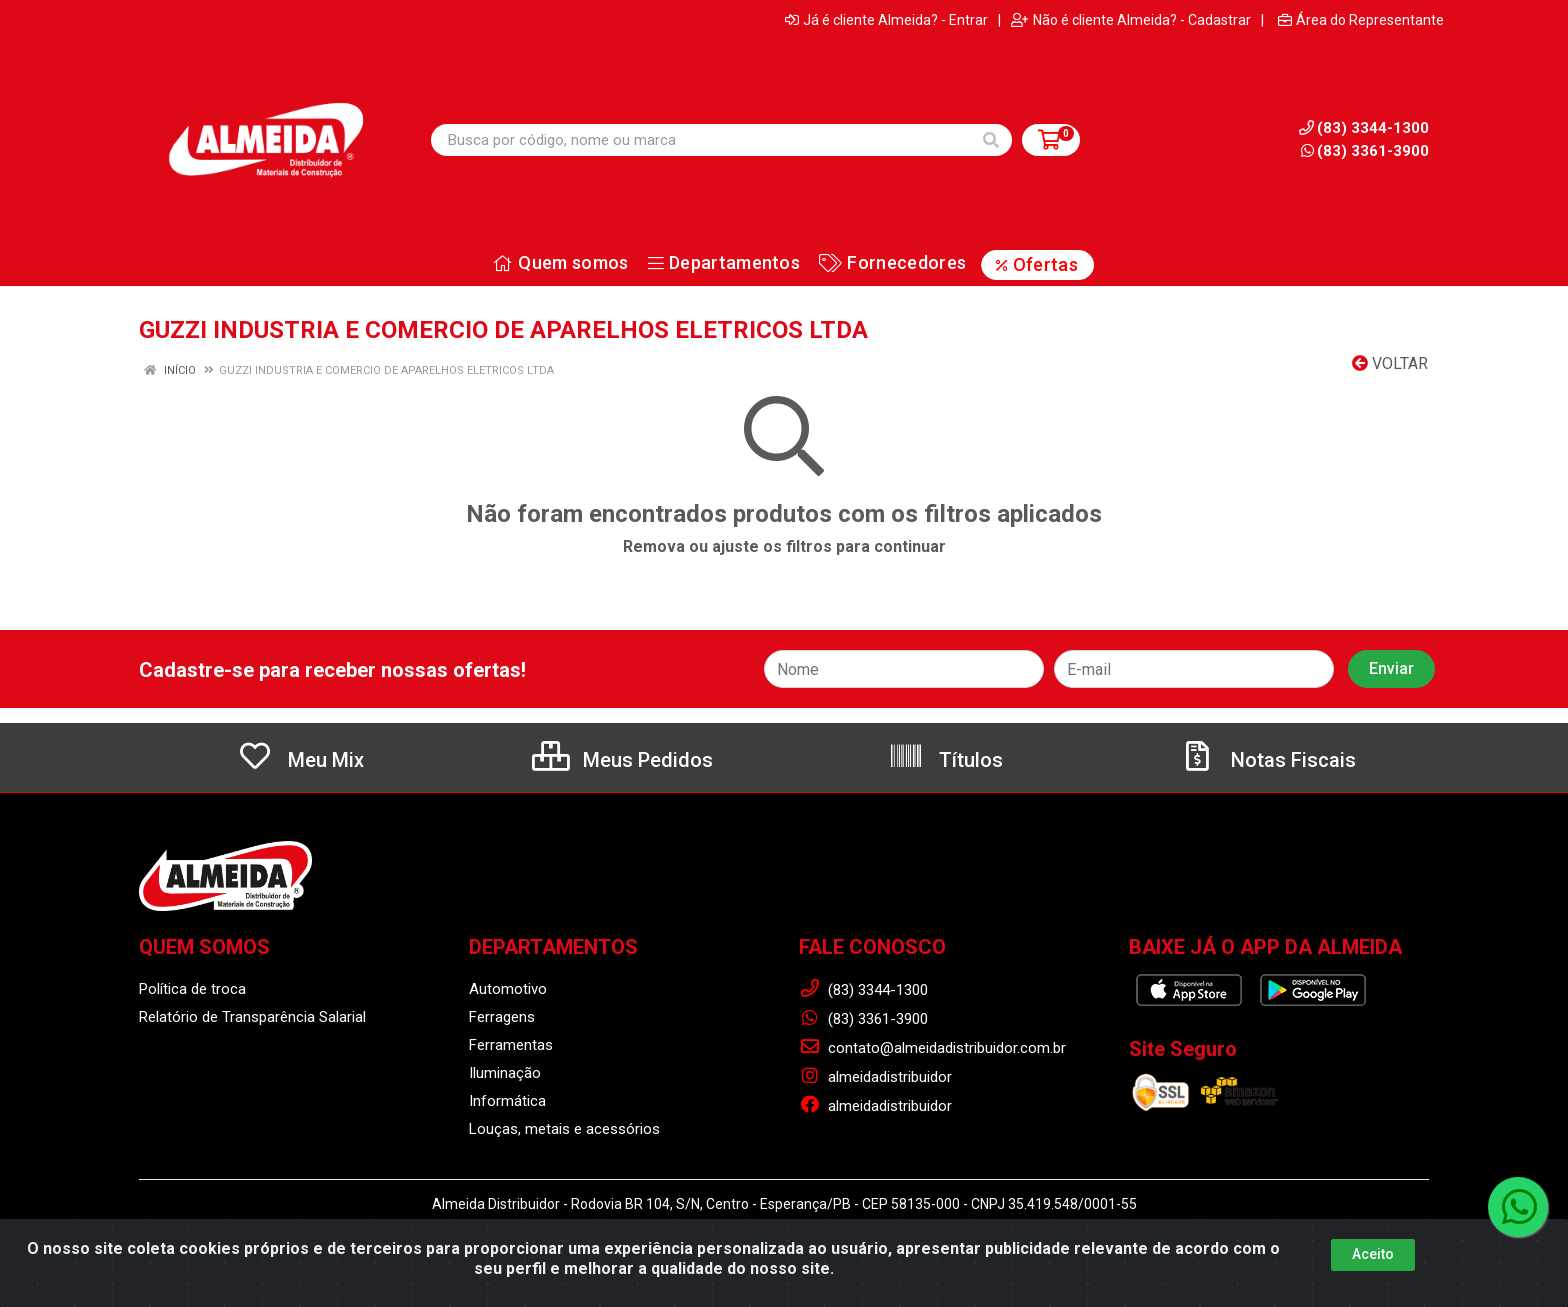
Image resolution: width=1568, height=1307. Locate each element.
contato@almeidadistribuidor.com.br (932, 1048)
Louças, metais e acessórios (564, 1129)
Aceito (1373, 1254)
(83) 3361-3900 (1365, 151)
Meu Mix (300, 760)
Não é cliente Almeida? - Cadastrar (1131, 20)
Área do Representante (1361, 20)
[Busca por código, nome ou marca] (701, 140)
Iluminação (505, 1073)
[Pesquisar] (991, 140)
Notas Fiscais (1268, 760)
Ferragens (502, 1017)
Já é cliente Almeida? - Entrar (886, 20)
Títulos (945, 760)
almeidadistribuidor (875, 1077)
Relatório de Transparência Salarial (252, 1017)
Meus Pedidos (622, 760)
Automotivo (508, 989)
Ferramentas (511, 1045)
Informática (507, 1101)
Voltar (1390, 363)
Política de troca (192, 989)
